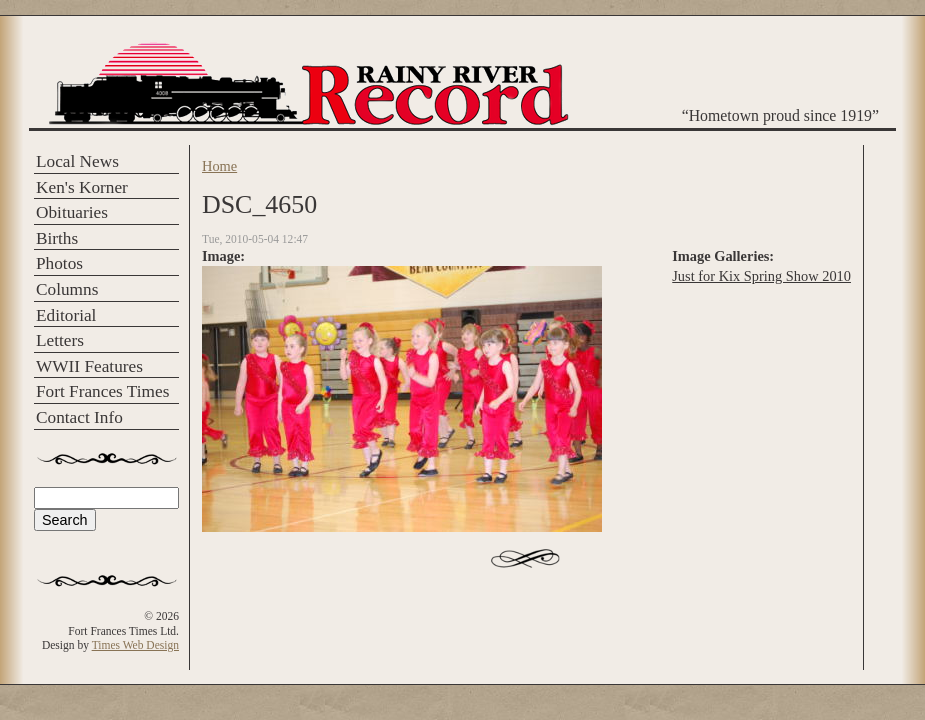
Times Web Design (135, 645)
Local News (77, 161)
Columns (67, 289)
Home (219, 166)
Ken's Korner (82, 187)
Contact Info (79, 417)
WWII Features (89, 366)
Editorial (66, 315)
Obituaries (72, 212)
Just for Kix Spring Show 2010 (761, 276)
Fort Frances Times (102, 391)
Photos (59, 263)
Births (57, 238)
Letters (60, 340)
